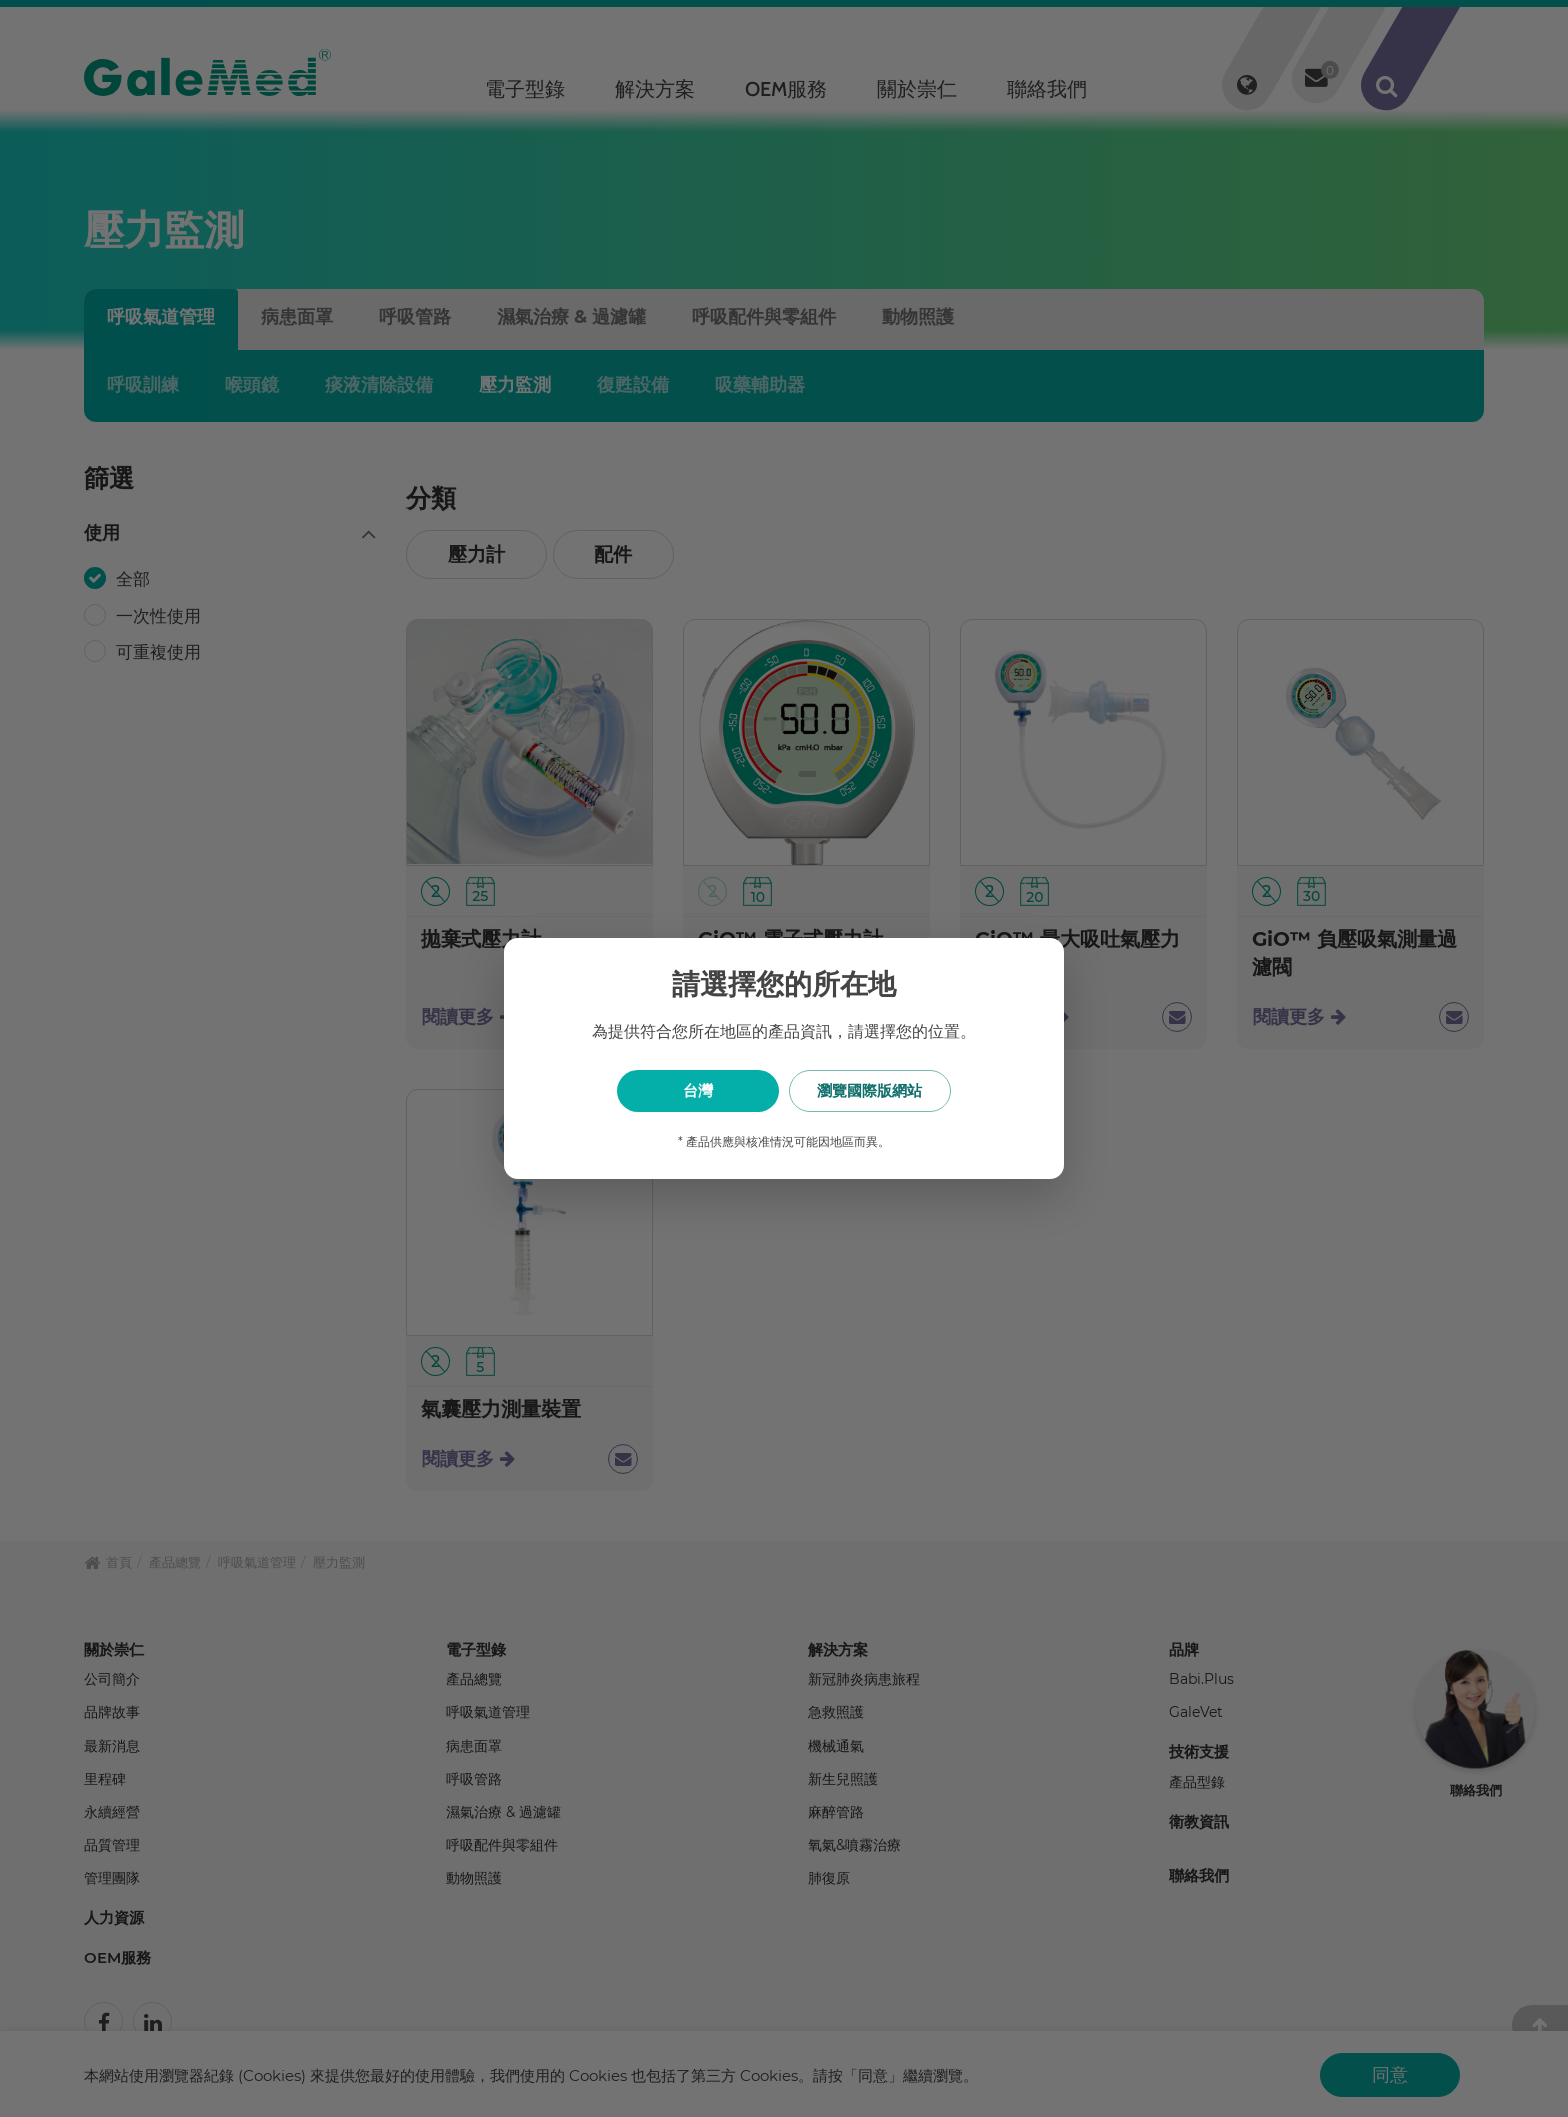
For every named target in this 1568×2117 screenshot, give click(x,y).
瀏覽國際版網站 (884, 1090)
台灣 (684, 1090)
